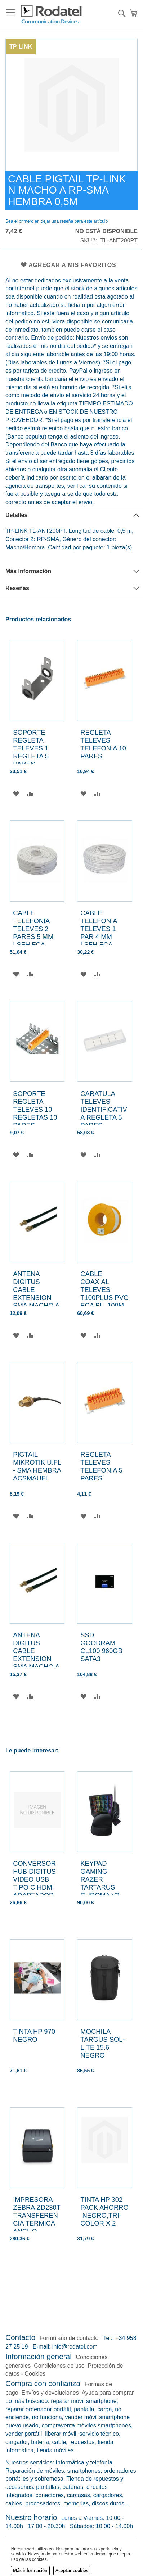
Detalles (16, 515)
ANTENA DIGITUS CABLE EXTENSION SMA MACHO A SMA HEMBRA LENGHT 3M (36, 1297)
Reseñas (17, 588)
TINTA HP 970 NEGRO (34, 2035)
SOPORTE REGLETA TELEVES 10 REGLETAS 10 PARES (35, 1109)
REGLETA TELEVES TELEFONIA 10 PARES (103, 744)
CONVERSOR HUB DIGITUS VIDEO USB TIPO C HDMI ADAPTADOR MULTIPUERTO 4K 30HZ (36, 1887)
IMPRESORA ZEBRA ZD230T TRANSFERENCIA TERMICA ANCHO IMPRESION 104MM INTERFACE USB (37, 2231)
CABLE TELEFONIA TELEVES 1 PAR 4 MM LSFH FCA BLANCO (98, 932)
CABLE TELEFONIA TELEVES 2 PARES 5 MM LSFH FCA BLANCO (33, 932)
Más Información (28, 571)
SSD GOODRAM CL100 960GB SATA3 (101, 1647)
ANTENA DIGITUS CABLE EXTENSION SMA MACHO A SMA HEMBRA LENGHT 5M (36, 1658)
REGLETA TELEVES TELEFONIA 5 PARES (101, 1466)
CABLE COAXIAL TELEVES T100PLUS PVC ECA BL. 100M (104, 1289)
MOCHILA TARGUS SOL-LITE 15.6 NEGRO (102, 2043)
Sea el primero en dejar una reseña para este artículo (56, 221)
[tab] (71, 515)
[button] (16, 793)
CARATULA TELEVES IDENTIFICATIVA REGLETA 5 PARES (103, 1109)
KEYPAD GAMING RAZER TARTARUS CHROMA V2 (99, 1879)
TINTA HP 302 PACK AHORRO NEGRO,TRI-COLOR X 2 (104, 2211)
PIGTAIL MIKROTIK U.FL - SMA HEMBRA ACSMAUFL (37, 1466)
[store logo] (51, 14)
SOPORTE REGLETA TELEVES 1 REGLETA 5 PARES (31, 748)
